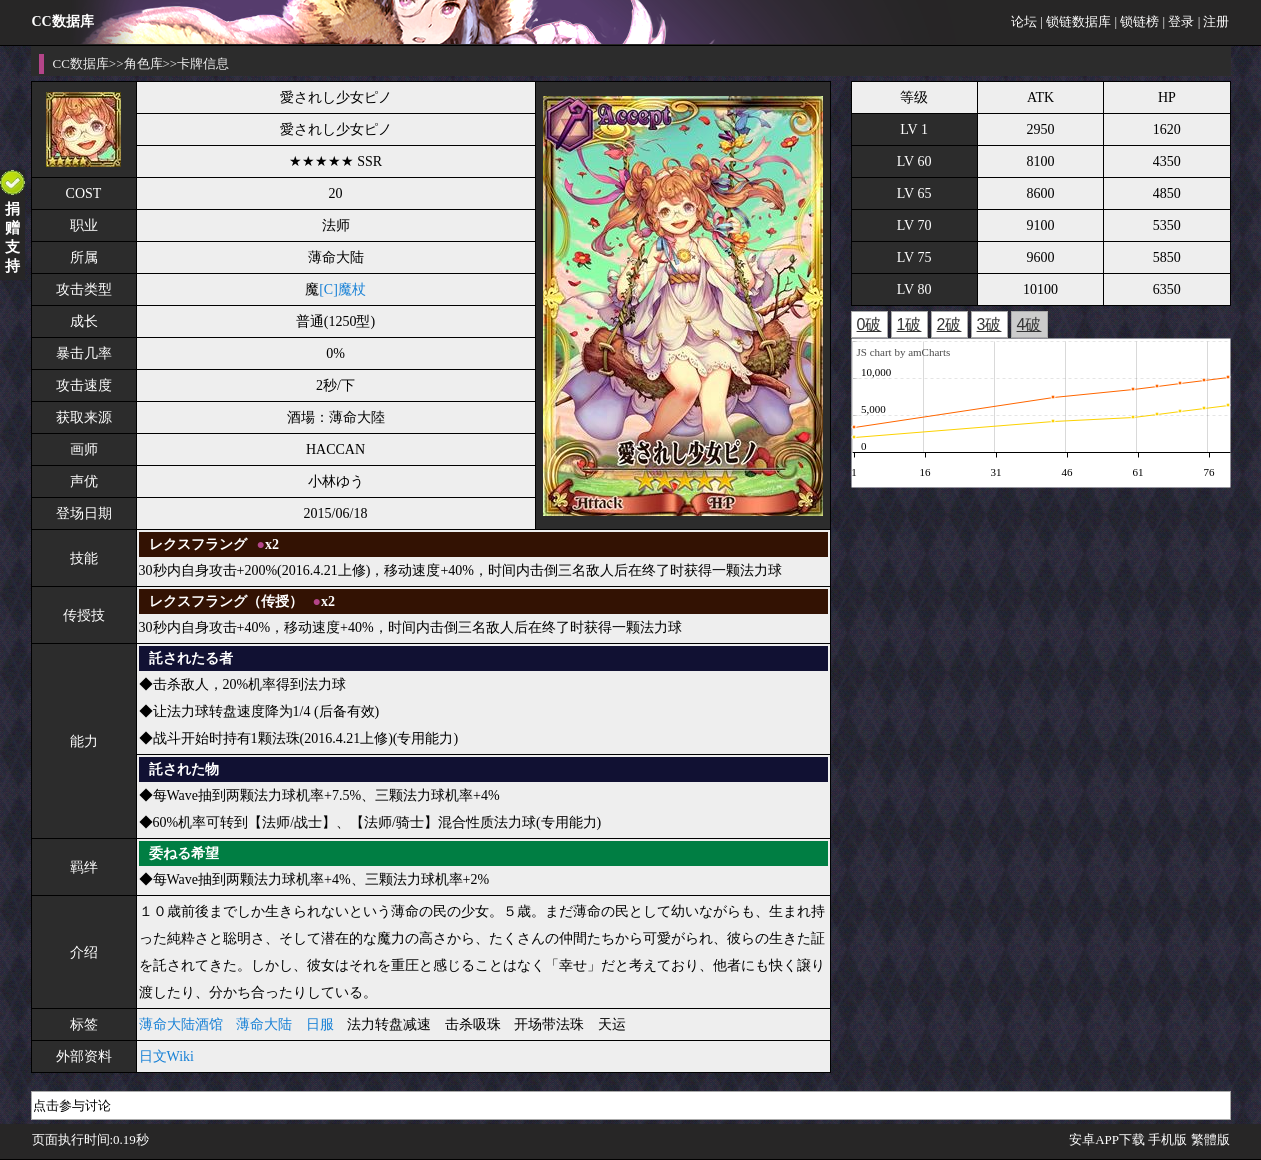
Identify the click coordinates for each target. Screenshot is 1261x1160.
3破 (989, 324)
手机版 (1167, 1139)
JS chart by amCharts (904, 352)
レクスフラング (198, 544)
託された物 (184, 769)
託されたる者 (191, 658)
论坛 (1024, 21)
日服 (320, 1024)
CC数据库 (81, 63)
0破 (869, 324)
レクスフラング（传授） (226, 601)
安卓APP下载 (1107, 1139)
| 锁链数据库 (1075, 21)
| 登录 (1179, 21)
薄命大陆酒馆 (181, 1024)
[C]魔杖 (342, 289)
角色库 (143, 63)
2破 (949, 324)
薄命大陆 (264, 1024)
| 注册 (1214, 21)
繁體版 (1210, 1139)
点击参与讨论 (72, 1105)
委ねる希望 (184, 853)
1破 (909, 324)
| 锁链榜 (1136, 21)
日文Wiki (166, 1056)
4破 (1029, 324)
